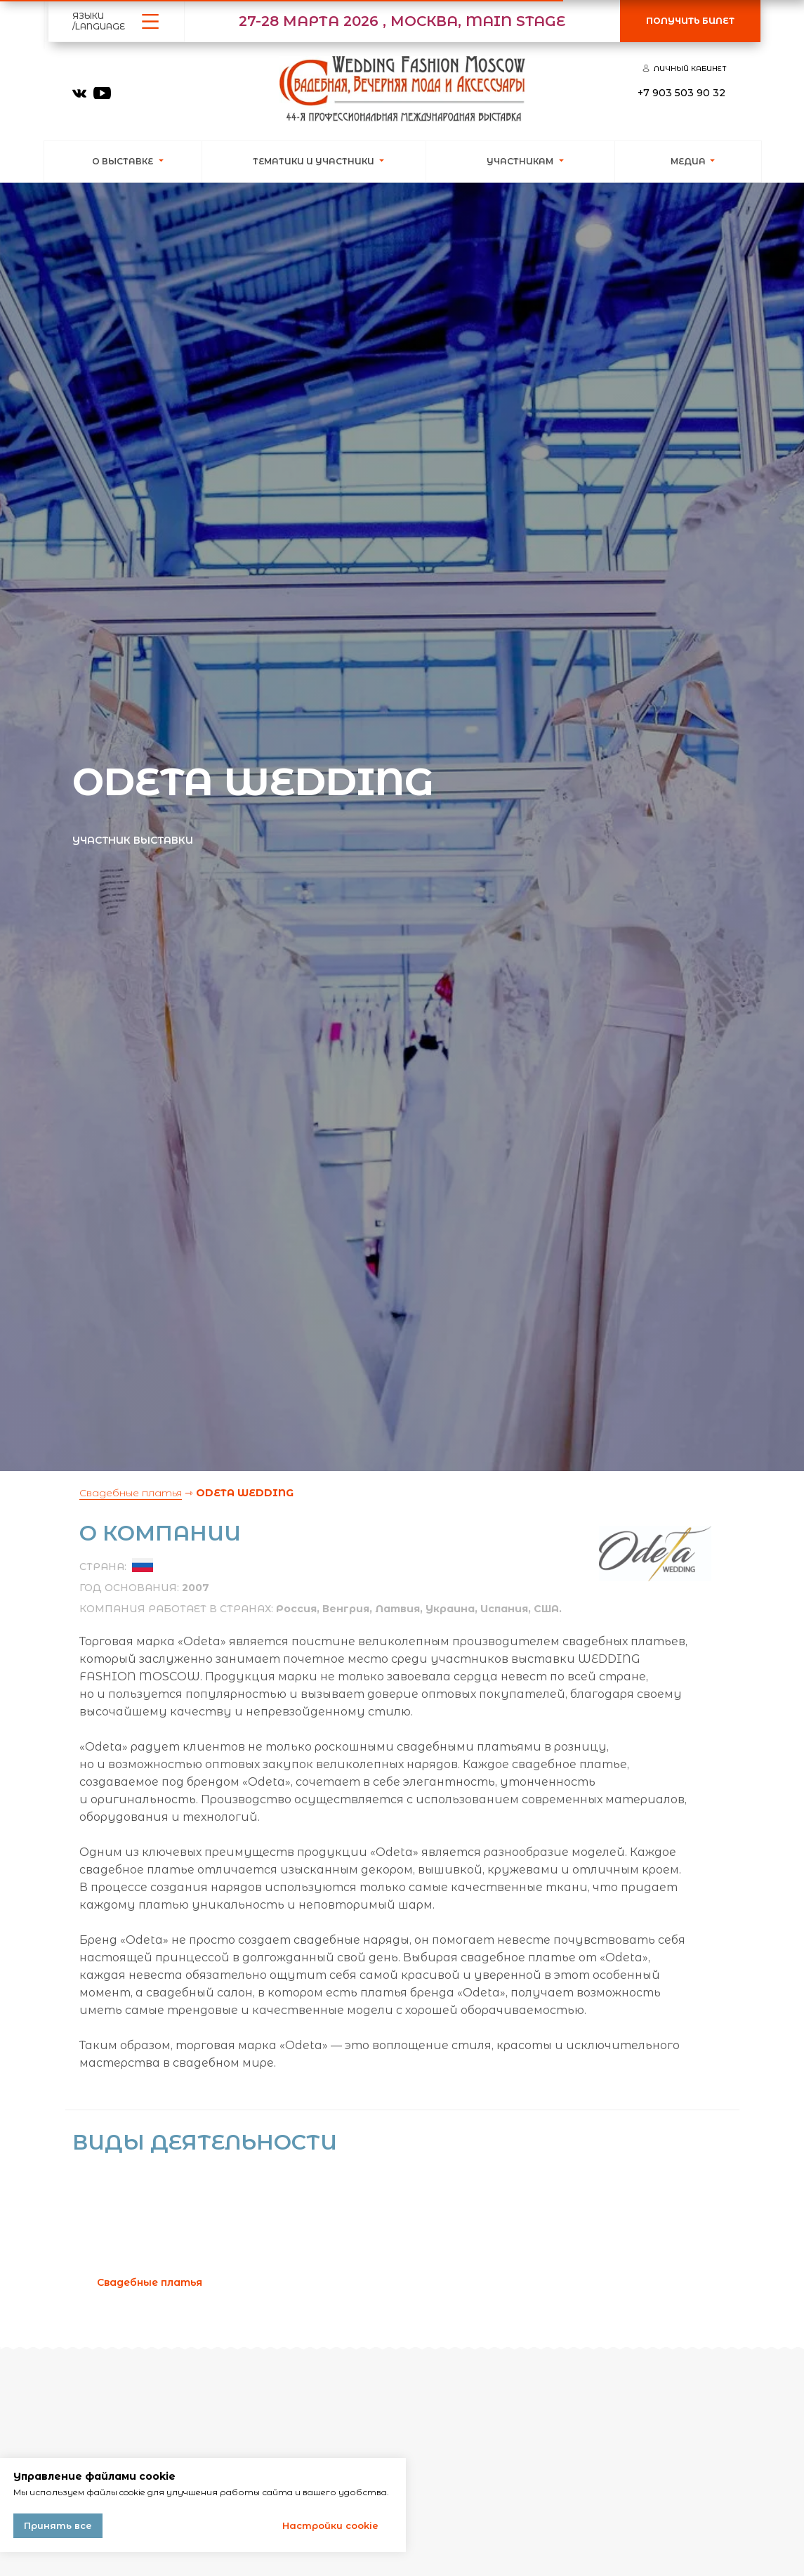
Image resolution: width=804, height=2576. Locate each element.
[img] (79, 93)
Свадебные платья (130, 1492)
